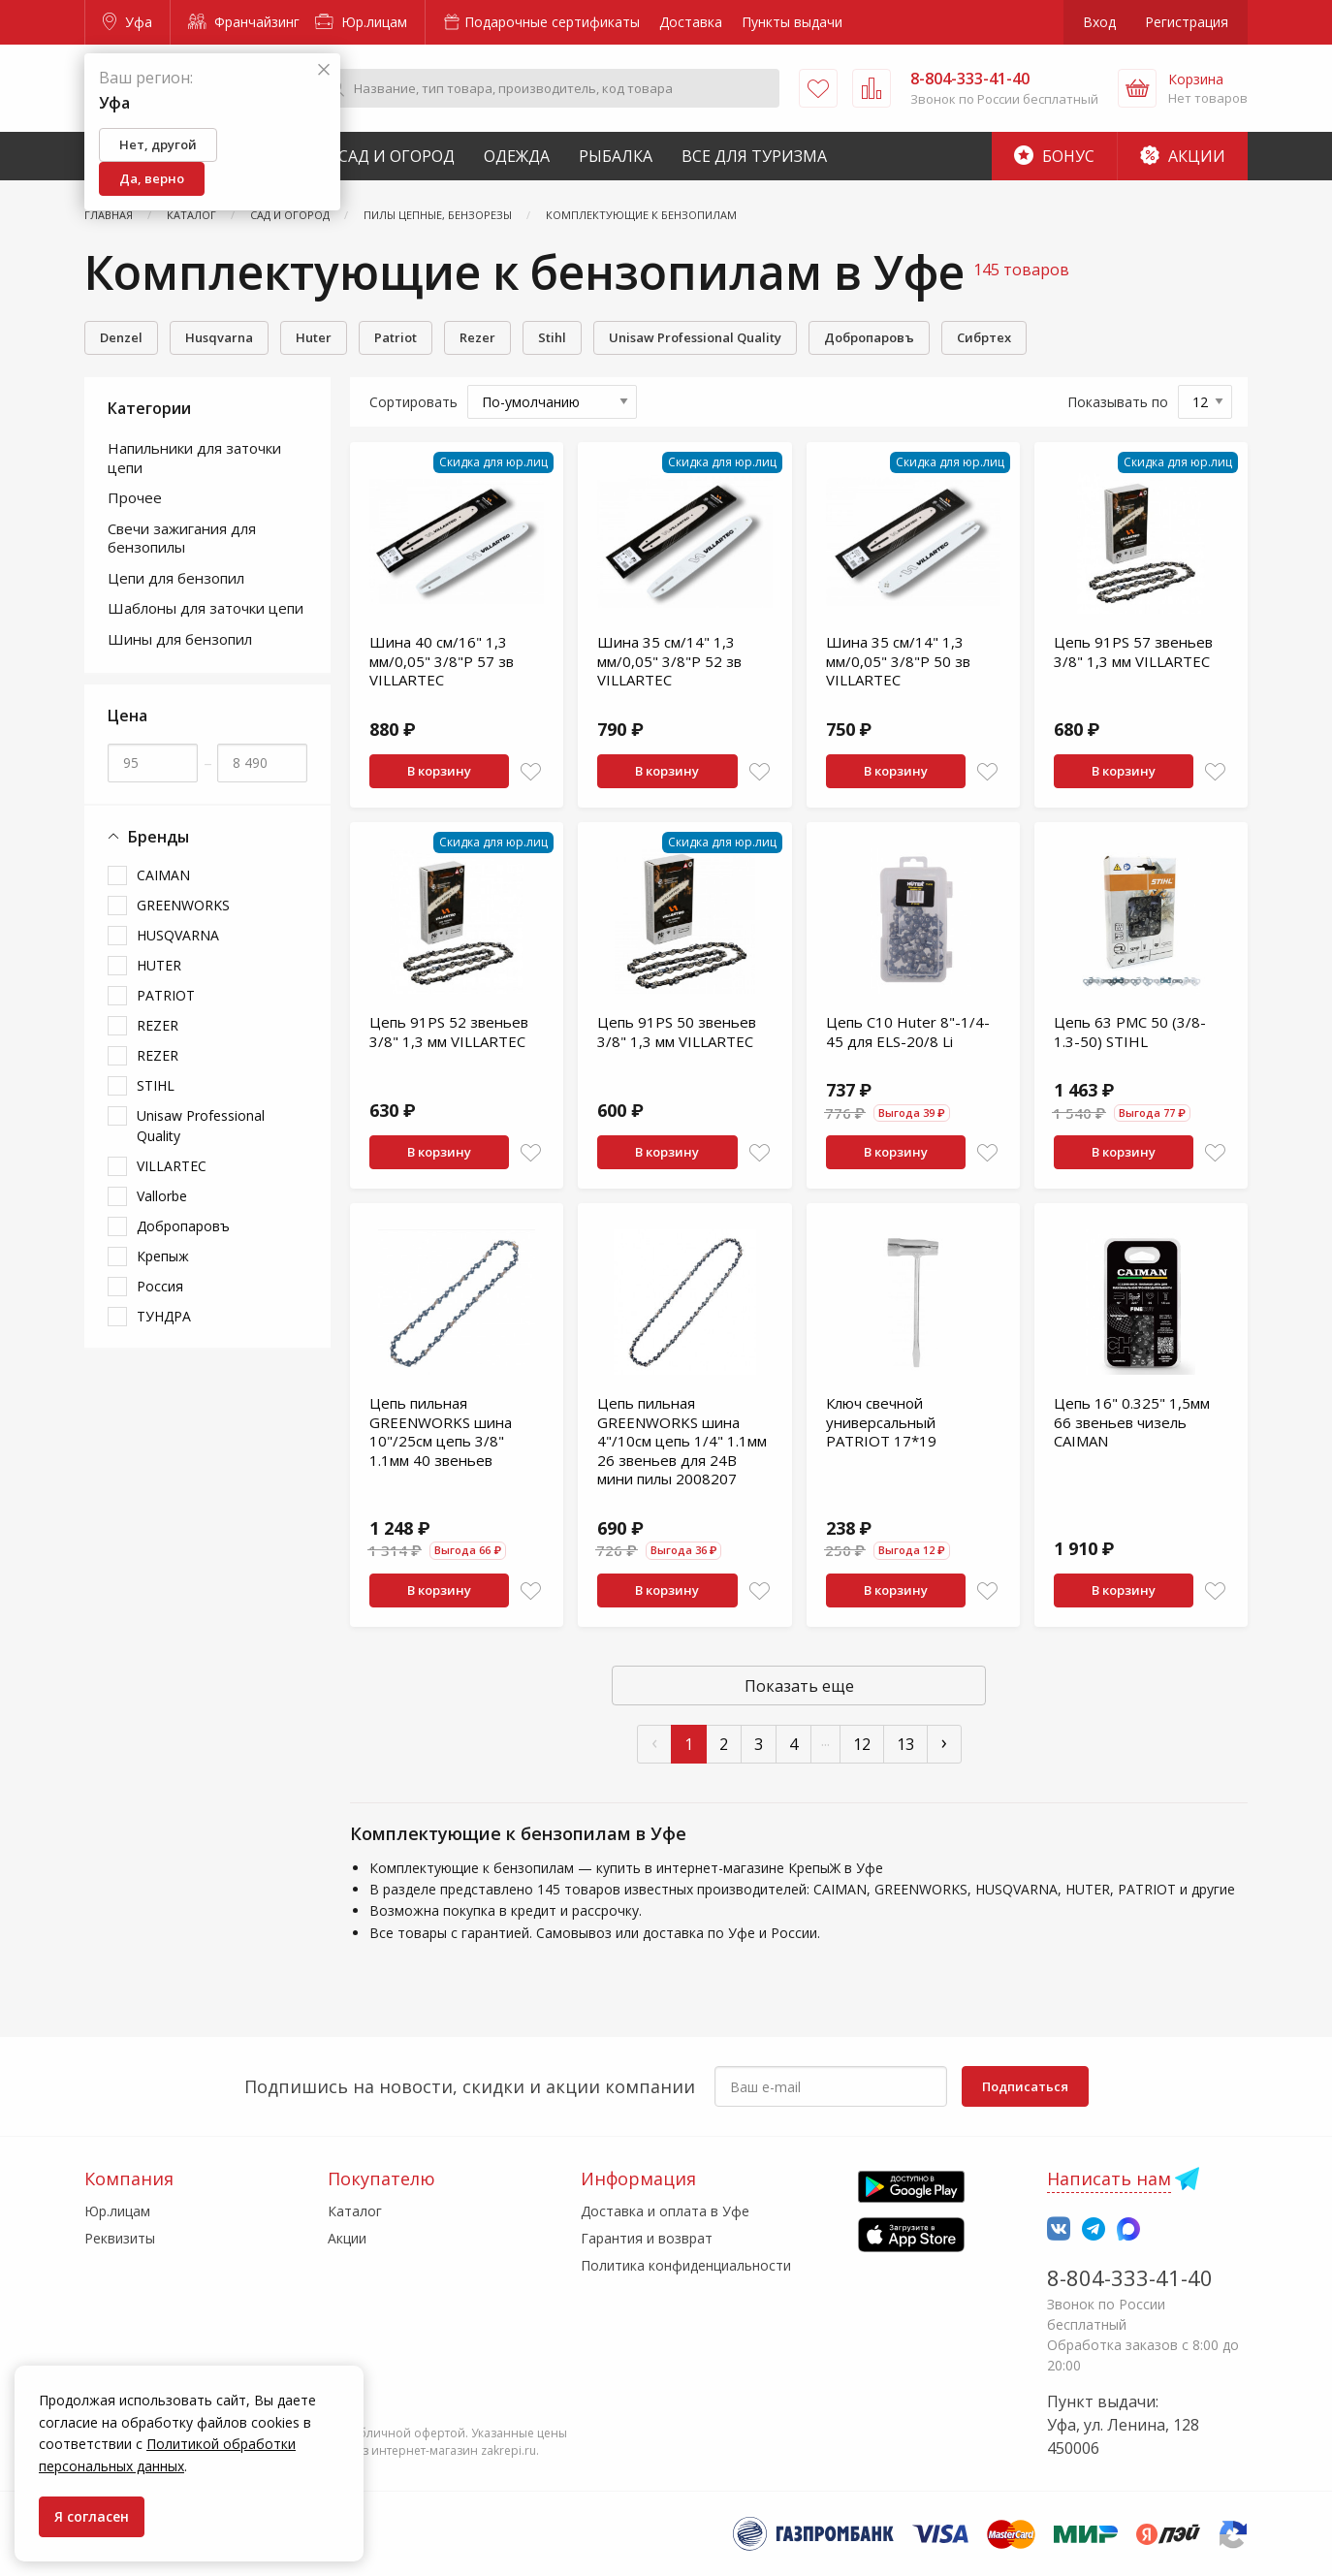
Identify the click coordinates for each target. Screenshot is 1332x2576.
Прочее (135, 497)
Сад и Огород (396, 156)
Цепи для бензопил (176, 578)
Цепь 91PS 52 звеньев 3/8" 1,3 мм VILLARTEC (448, 1031)
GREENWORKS (183, 905)
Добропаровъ (869, 337)
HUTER (159, 965)
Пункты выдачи (792, 22)
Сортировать (413, 402)
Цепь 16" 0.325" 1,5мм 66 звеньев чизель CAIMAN (1132, 1421)
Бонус (1054, 156)
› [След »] (944, 1742)
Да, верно (151, 178)
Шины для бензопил (180, 639)
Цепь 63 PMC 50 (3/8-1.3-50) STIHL (1130, 1031)
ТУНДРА (164, 1316)
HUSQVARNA (178, 935)
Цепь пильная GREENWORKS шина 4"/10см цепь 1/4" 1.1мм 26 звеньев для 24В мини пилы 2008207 (682, 1440)
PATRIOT (166, 995)
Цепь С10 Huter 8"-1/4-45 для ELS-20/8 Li (908, 1031)
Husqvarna (219, 337)
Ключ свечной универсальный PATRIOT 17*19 (881, 1421)
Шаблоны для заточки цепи (205, 608)
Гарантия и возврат (647, 2238)
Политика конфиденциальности (686, 2265)
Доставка (690, 22)
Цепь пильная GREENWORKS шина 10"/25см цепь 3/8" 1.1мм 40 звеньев (440, 1431)
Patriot (395, 337)
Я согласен (91, 2516)
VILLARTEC (171, 1166)
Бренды (148, 837)
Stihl (552, 337)
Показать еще (799, 1686)
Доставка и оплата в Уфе (665, 2211)
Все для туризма (754, 156)
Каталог (355, 2211)
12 (862, 1744)
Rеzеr (477, 337)
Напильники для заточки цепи (194, 457)
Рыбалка (615, 156)
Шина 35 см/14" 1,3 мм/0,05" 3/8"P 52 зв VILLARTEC (669, 660)
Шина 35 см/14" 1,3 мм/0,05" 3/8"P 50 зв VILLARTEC (898, 660)
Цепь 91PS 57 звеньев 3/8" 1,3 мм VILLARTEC (1133, 651)
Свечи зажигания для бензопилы (182, 538)
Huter (314, 337)
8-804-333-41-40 (1130, 2277)
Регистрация (1186, 22)
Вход (1099, 22)
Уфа (127, 22)
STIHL (155, 1085)
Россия (160, 1286)
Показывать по (1117, 402)
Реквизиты (119, 2238)
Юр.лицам (361, 22)
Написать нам (1109, 2178)
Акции (1182, 156)
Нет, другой (158, 144)
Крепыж (163, 1256)
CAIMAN (163, 875)
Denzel (121, 337)
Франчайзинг (244, 22)
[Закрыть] (323, 70)
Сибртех (984, 337)
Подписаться (1025, 2086)
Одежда (517, 156)
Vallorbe (162, 1196)
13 (905, 1744)
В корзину (439, 770)
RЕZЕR (157, 1055)
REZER (157, 1025)
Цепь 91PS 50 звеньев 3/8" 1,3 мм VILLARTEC (676, 1031)
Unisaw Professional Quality (695, 337)
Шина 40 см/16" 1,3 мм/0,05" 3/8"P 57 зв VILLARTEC (441, 660)
